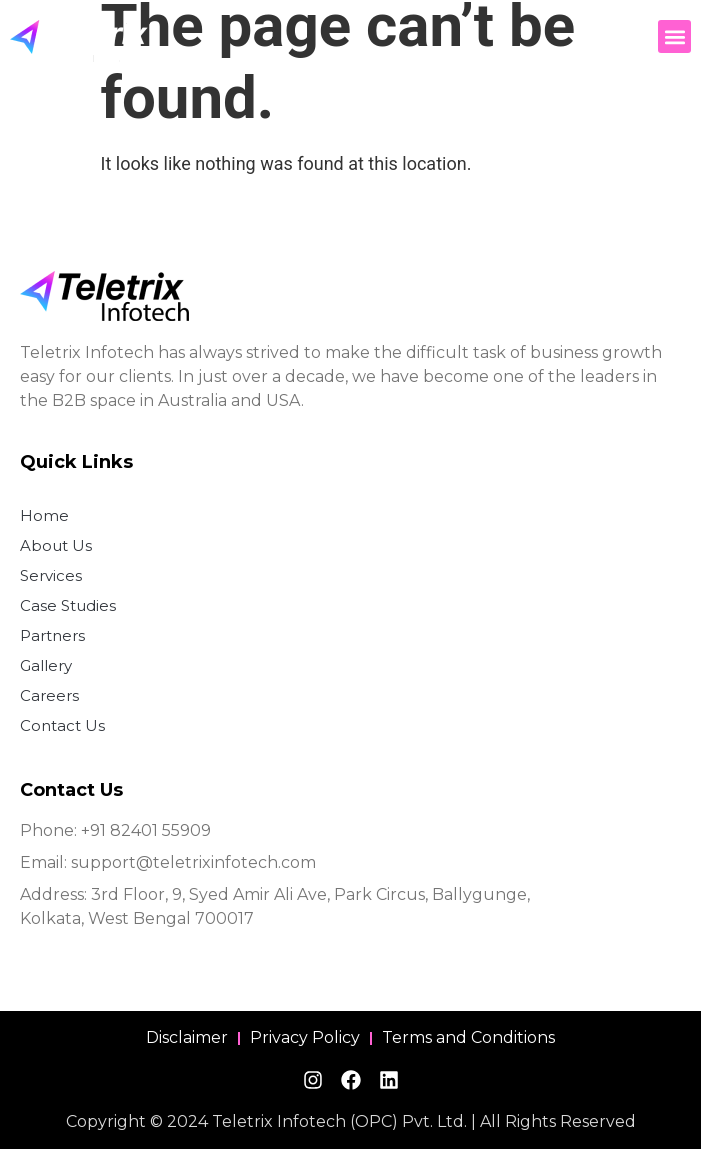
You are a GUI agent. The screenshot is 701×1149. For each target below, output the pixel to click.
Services (51, 575)
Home (44, 515)
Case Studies (68, 605)
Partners (52, 635)
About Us (56, 545)
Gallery (46, 665)
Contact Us (62, 725)
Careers (49, 695)
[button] (674, 36)
